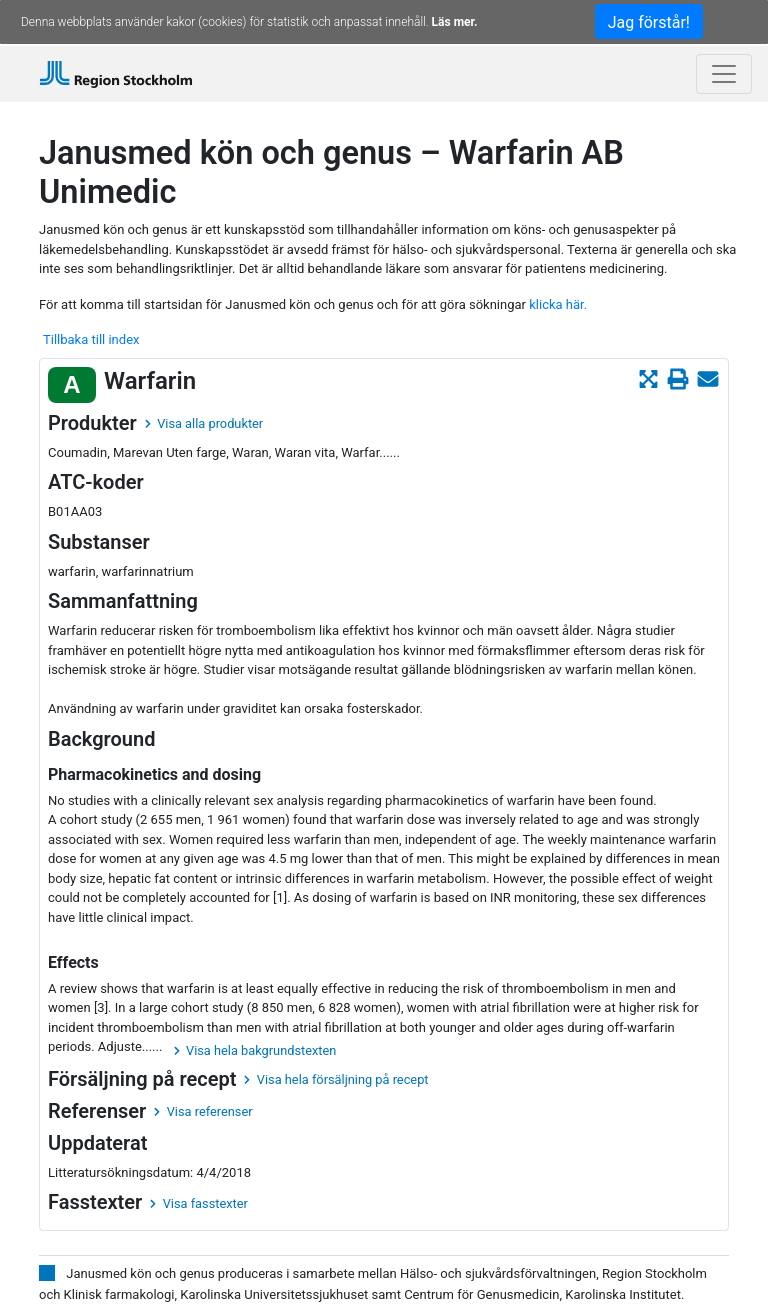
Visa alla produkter (204, 423)
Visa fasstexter (199, 1203)
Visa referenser (203, 1111)
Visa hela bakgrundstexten (255, 1050)
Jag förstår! (649, 22)
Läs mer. (455, 22)
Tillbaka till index (91, 339)
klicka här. (558, 304)
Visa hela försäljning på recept (336, 1079)
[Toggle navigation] (724, 74)
